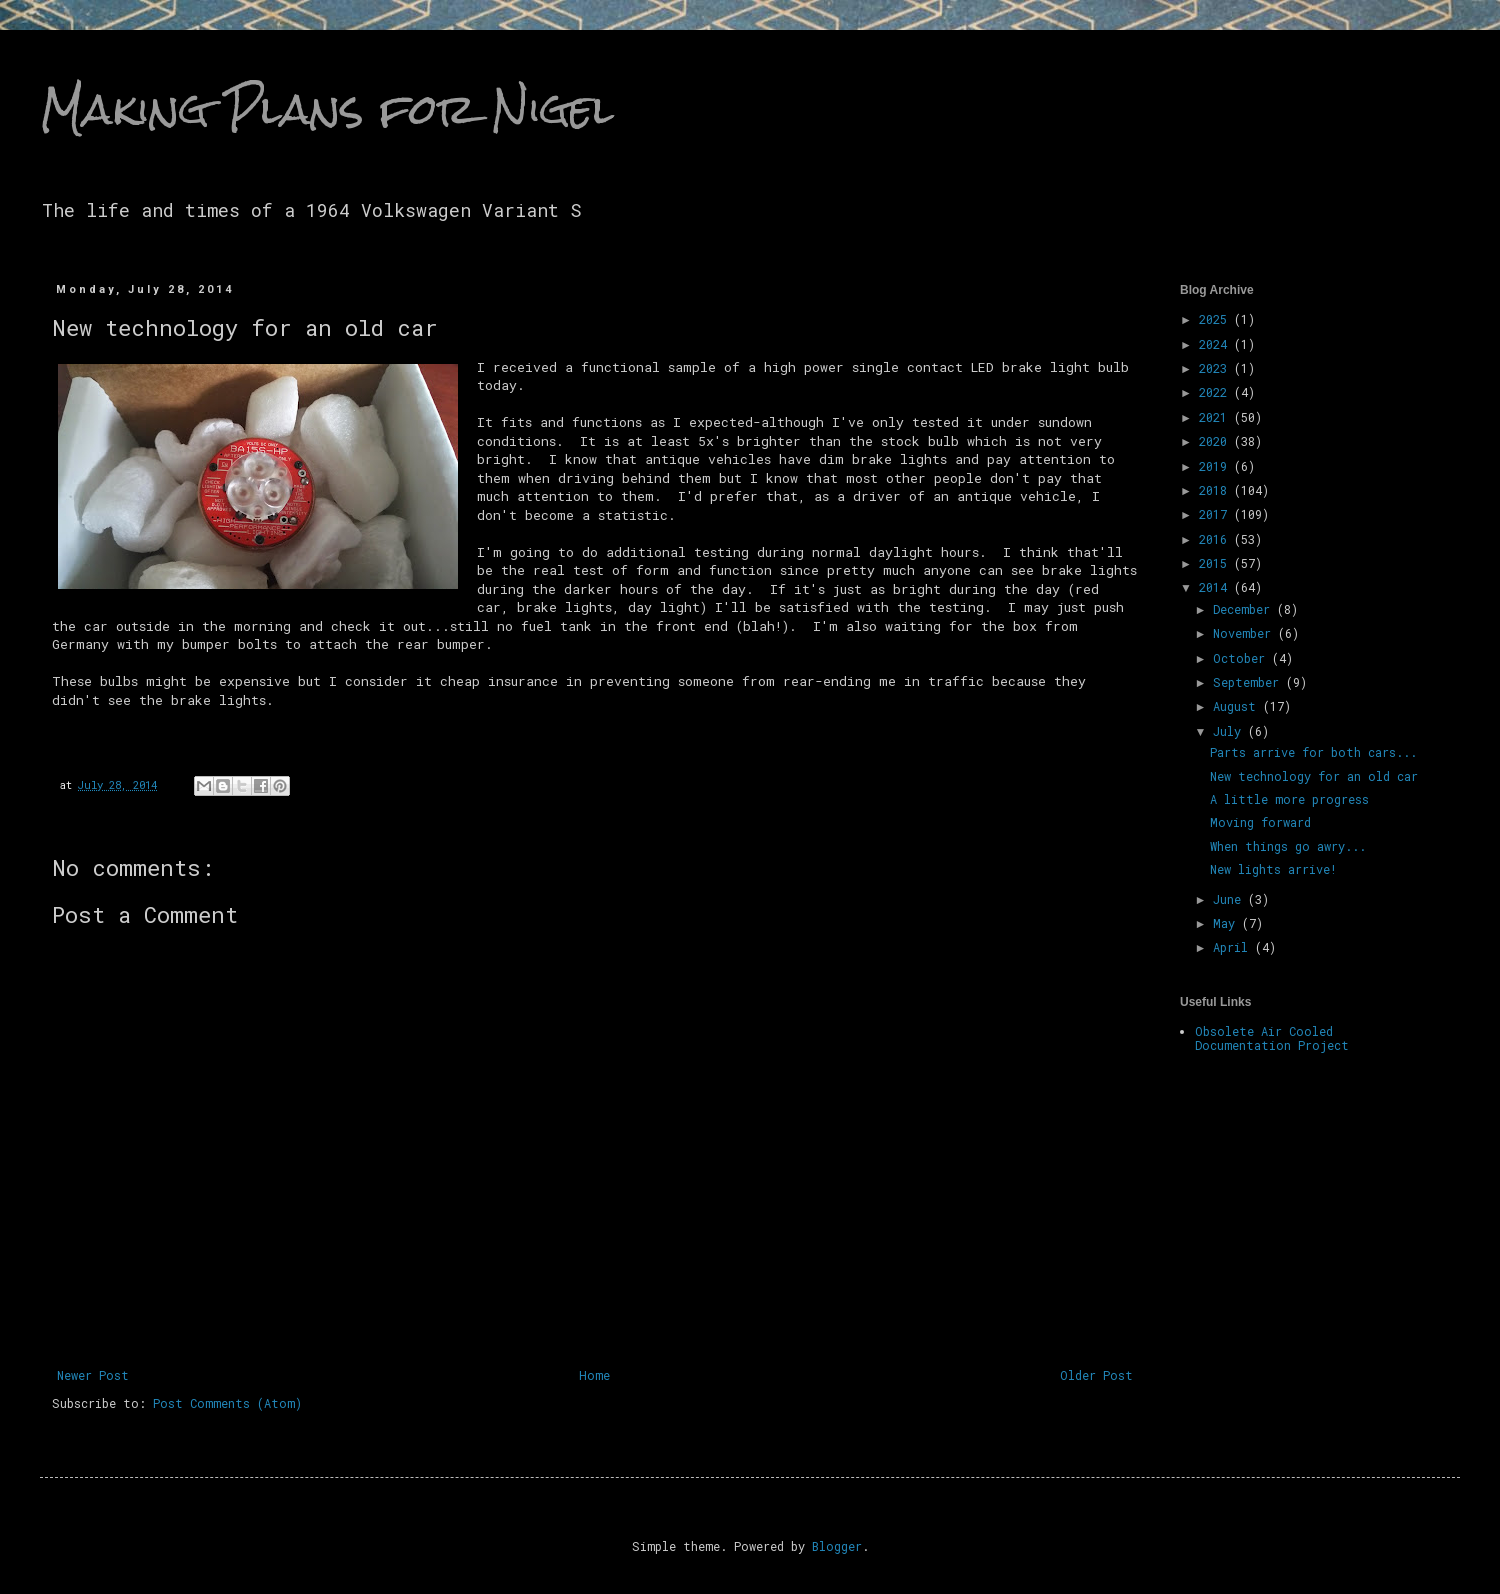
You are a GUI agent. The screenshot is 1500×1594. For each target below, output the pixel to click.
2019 (1216, 466)
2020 (1216, 441)
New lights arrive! (1273, 869)
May (1227, 923)
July (1230, 731)
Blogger (837, 1546)
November (1245, 633)
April (1234, 947)
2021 (1216, 417)
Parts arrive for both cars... (1313, 752)
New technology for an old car (1314, 776)
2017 (1216, 514)
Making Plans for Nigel (327, 109)
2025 (1216, 319)
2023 (1216, 368)
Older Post (1096, 1375)
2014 (1216, 587)
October (1242, 658)
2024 (1216, 344)
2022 (1216, 392)
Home (594, 1375)
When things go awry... (1288, 846)
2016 (1216, 539)
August (1238, 706)
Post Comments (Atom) (227, 1403)
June (1230, 899)
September (1249, 682)
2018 (1216, 490)
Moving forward (1260, 822)
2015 (1216, 563)
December (1245, 609)
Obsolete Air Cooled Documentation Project (1272, 1038)
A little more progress (1289, 799)
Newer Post (93, 1375)
